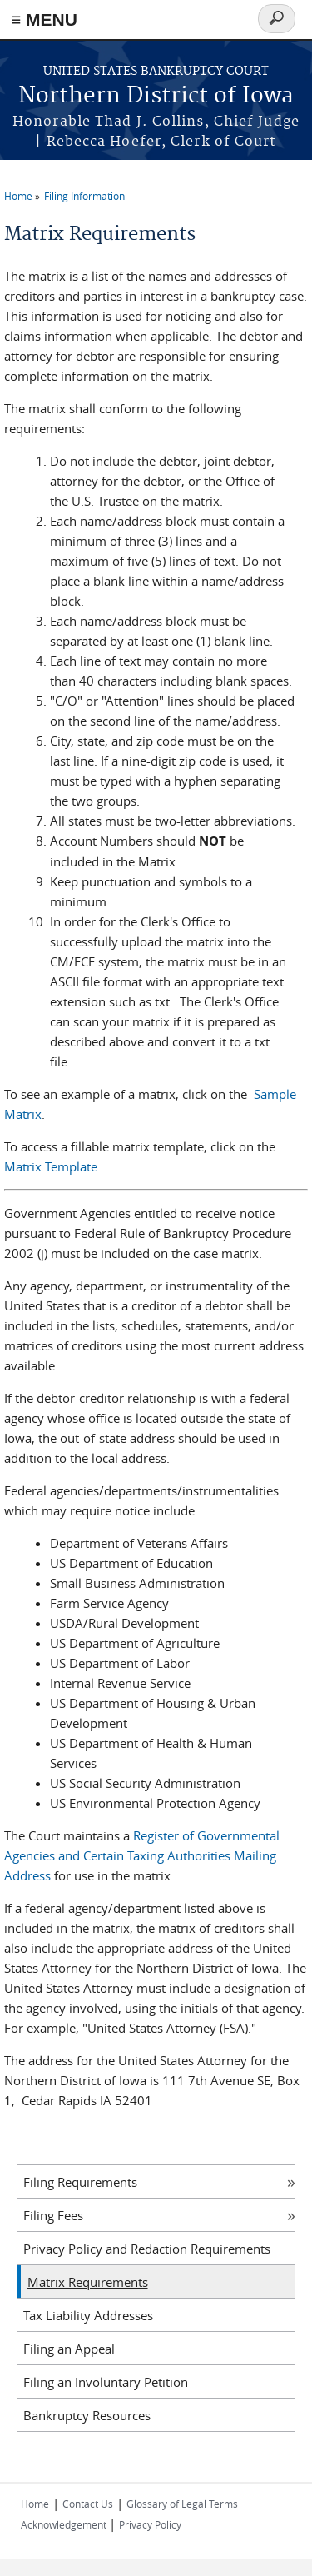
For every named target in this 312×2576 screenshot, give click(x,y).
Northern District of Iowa (156, 96)
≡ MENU (44, 19)
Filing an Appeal (69, 2348)
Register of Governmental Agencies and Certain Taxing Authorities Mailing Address (142, 1855)
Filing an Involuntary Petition (105, 2382)
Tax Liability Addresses (88, 2315)
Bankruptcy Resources (87, 2415)
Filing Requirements (80, 2182)
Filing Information (84, 195)
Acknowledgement (65, 2524)
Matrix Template (50, 1166)
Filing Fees (53, 2215)
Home (18, 195)
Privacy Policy (150, 2524)
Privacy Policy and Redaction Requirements (146, 2248)
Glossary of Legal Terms (182, 2503)
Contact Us (87, 2503)
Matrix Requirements (87, 2282)
